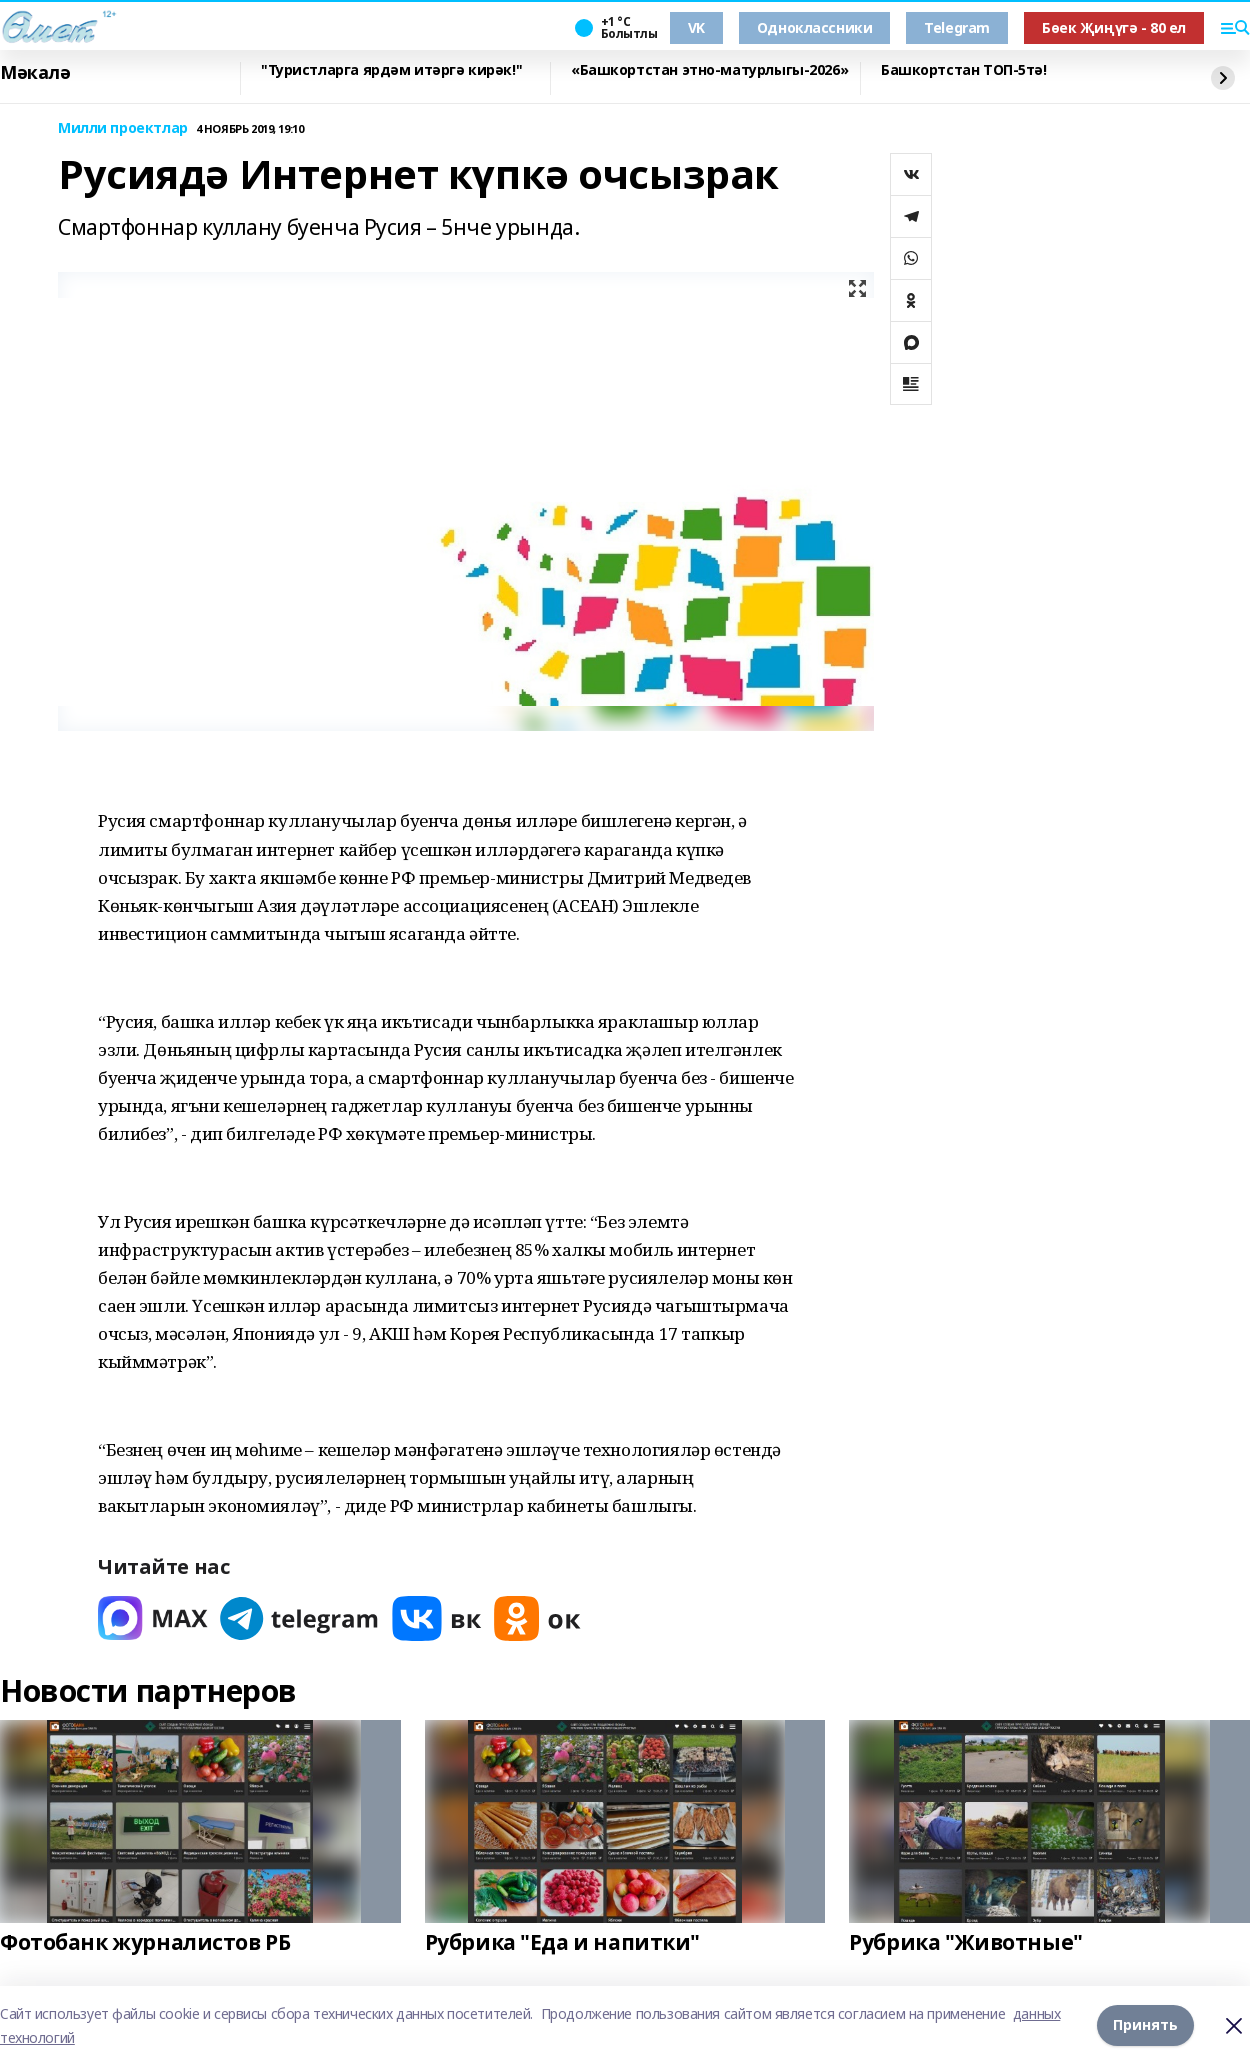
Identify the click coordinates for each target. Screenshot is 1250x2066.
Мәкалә (35, 73)
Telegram (957, 27)
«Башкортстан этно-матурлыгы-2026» (709, 70)
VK (696, 27)
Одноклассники (815, 27)
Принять (1145, 2025)
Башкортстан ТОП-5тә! (964, 70)
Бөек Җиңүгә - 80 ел (1114, 27)
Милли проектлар (123, 128)
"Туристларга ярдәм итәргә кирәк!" (391, 70)
